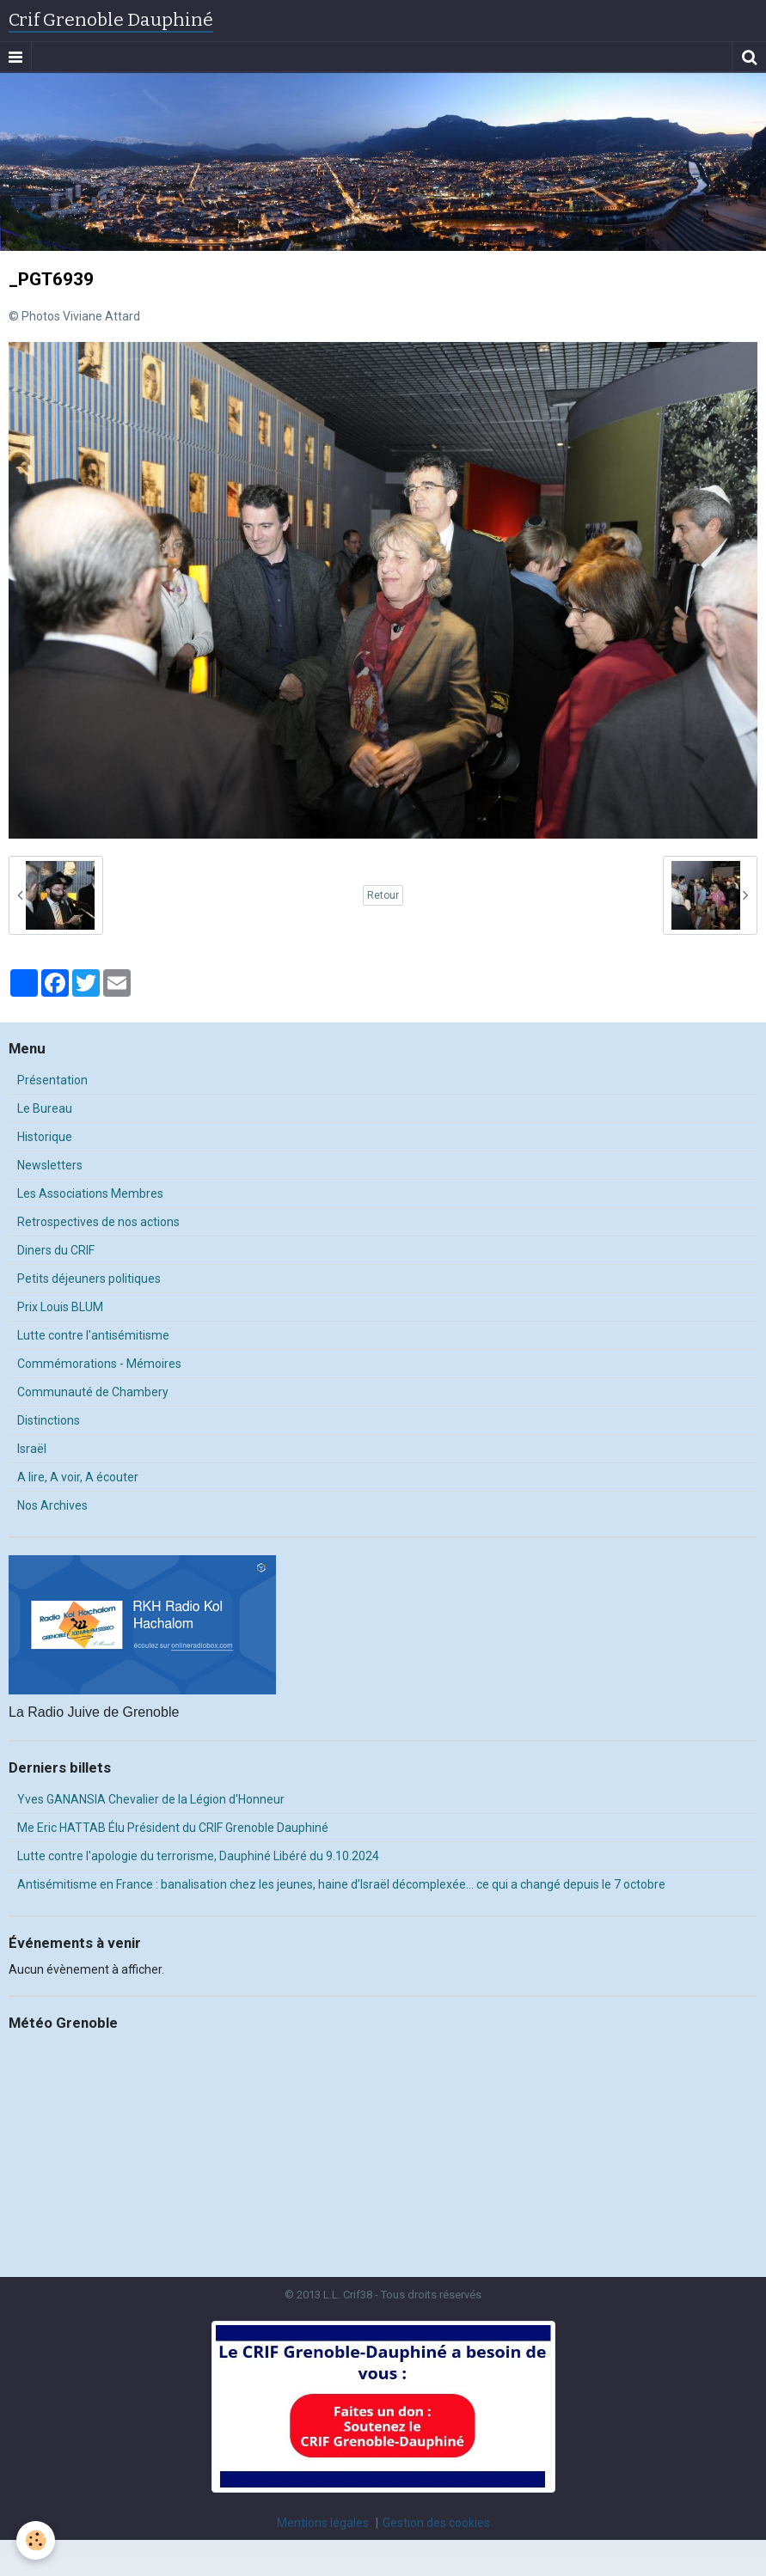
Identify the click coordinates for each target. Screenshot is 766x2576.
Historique (44, 1137)
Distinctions (48, 1420)
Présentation (52, 1080)
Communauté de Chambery (93, 1392)
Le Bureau (44, 1108)
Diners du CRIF (56, 1250)
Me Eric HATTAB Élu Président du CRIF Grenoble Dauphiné (172, 1827)
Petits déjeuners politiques (89, 1278)
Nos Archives (52, 1505)
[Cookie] (36, 2540)
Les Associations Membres (90, 1193)
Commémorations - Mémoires (99, 1363)
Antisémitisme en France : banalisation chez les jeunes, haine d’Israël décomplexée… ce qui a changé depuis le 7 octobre (341, 1884)
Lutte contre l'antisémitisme (93, 1335)
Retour (383, 895)
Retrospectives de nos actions (98, 1222)
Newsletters (50, 1165)
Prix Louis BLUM (60, 1307)
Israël (31, 1449)
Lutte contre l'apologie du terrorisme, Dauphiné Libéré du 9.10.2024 (198, 1856)
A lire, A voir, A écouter (77, 1477)
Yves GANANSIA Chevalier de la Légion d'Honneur (151, 1799)
